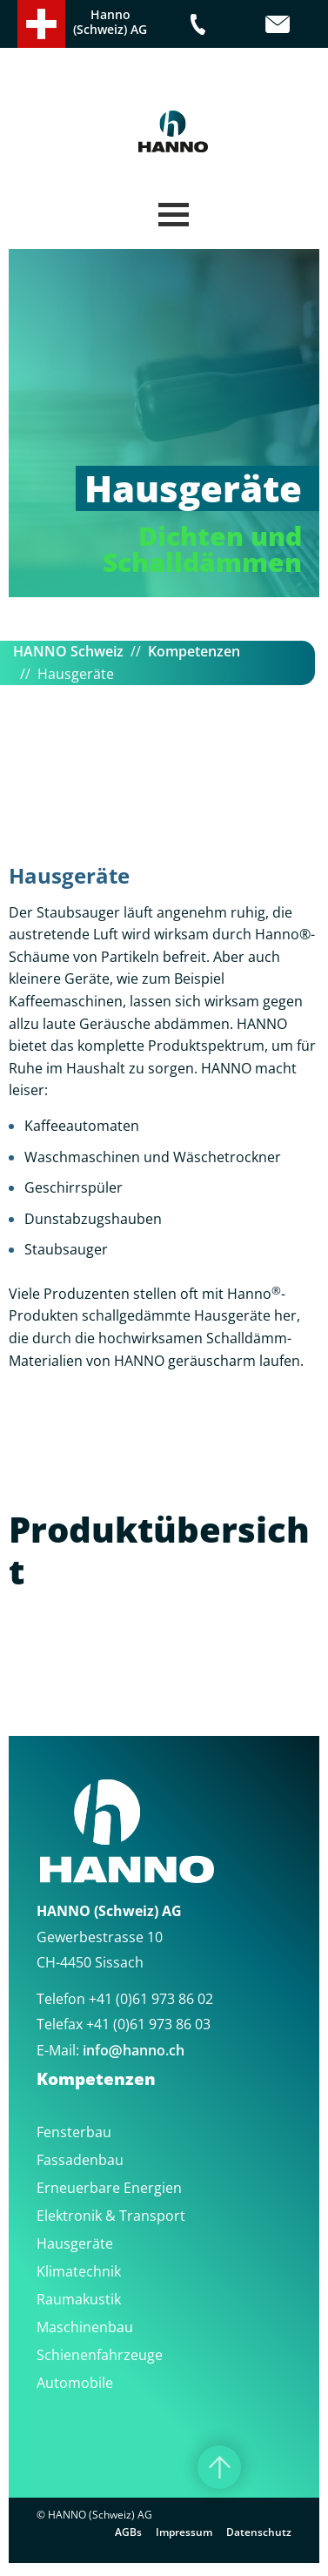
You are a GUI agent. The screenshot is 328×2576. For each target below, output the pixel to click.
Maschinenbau (85, 2327)
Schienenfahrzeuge (100, 2354)
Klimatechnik (79, 2271)
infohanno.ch (133, 2050)
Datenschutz (258, 2532)
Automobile (75, 2382)
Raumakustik (79, 2299)
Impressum (184, 2532)
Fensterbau (74, 2132)
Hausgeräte (75, 2243)
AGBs (128, 2532)
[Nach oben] (219, 2467)
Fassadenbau (80, 2159)
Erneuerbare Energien (109, 2187)
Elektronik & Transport (111, 2215)
